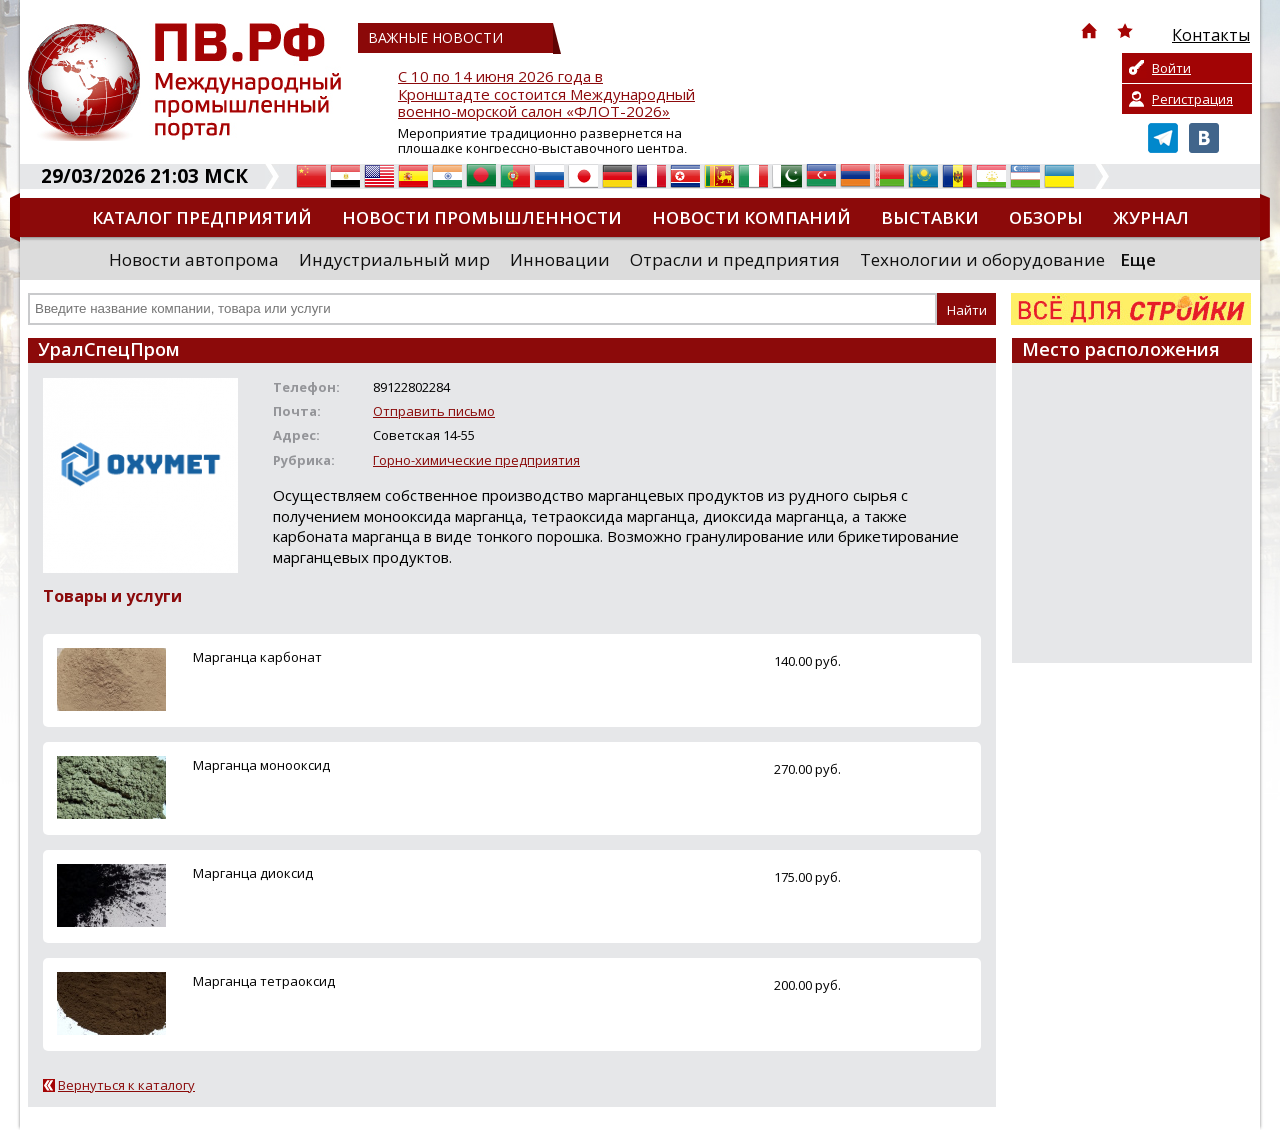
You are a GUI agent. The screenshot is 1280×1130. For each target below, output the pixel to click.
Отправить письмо (434, 411)
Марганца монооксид (261, 765)
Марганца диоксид (253, 873)
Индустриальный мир (394, 259)
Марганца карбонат (257, 657)
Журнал (1151, 217)
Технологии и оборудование (982, 259)
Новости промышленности (482, 217)
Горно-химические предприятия (476, 460)
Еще (1138, 259)
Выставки (930, 217)
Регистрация (1192, 99)
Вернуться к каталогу (126, 1085)
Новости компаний (751, 217)
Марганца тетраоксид (264, 981)
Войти (1171, 68)
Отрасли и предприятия (735, 259)
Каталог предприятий (202, 217)
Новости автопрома (194, 259)
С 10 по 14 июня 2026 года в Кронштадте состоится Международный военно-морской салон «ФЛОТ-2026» (546, 94)
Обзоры (1046, 217)
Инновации (560, 259)
